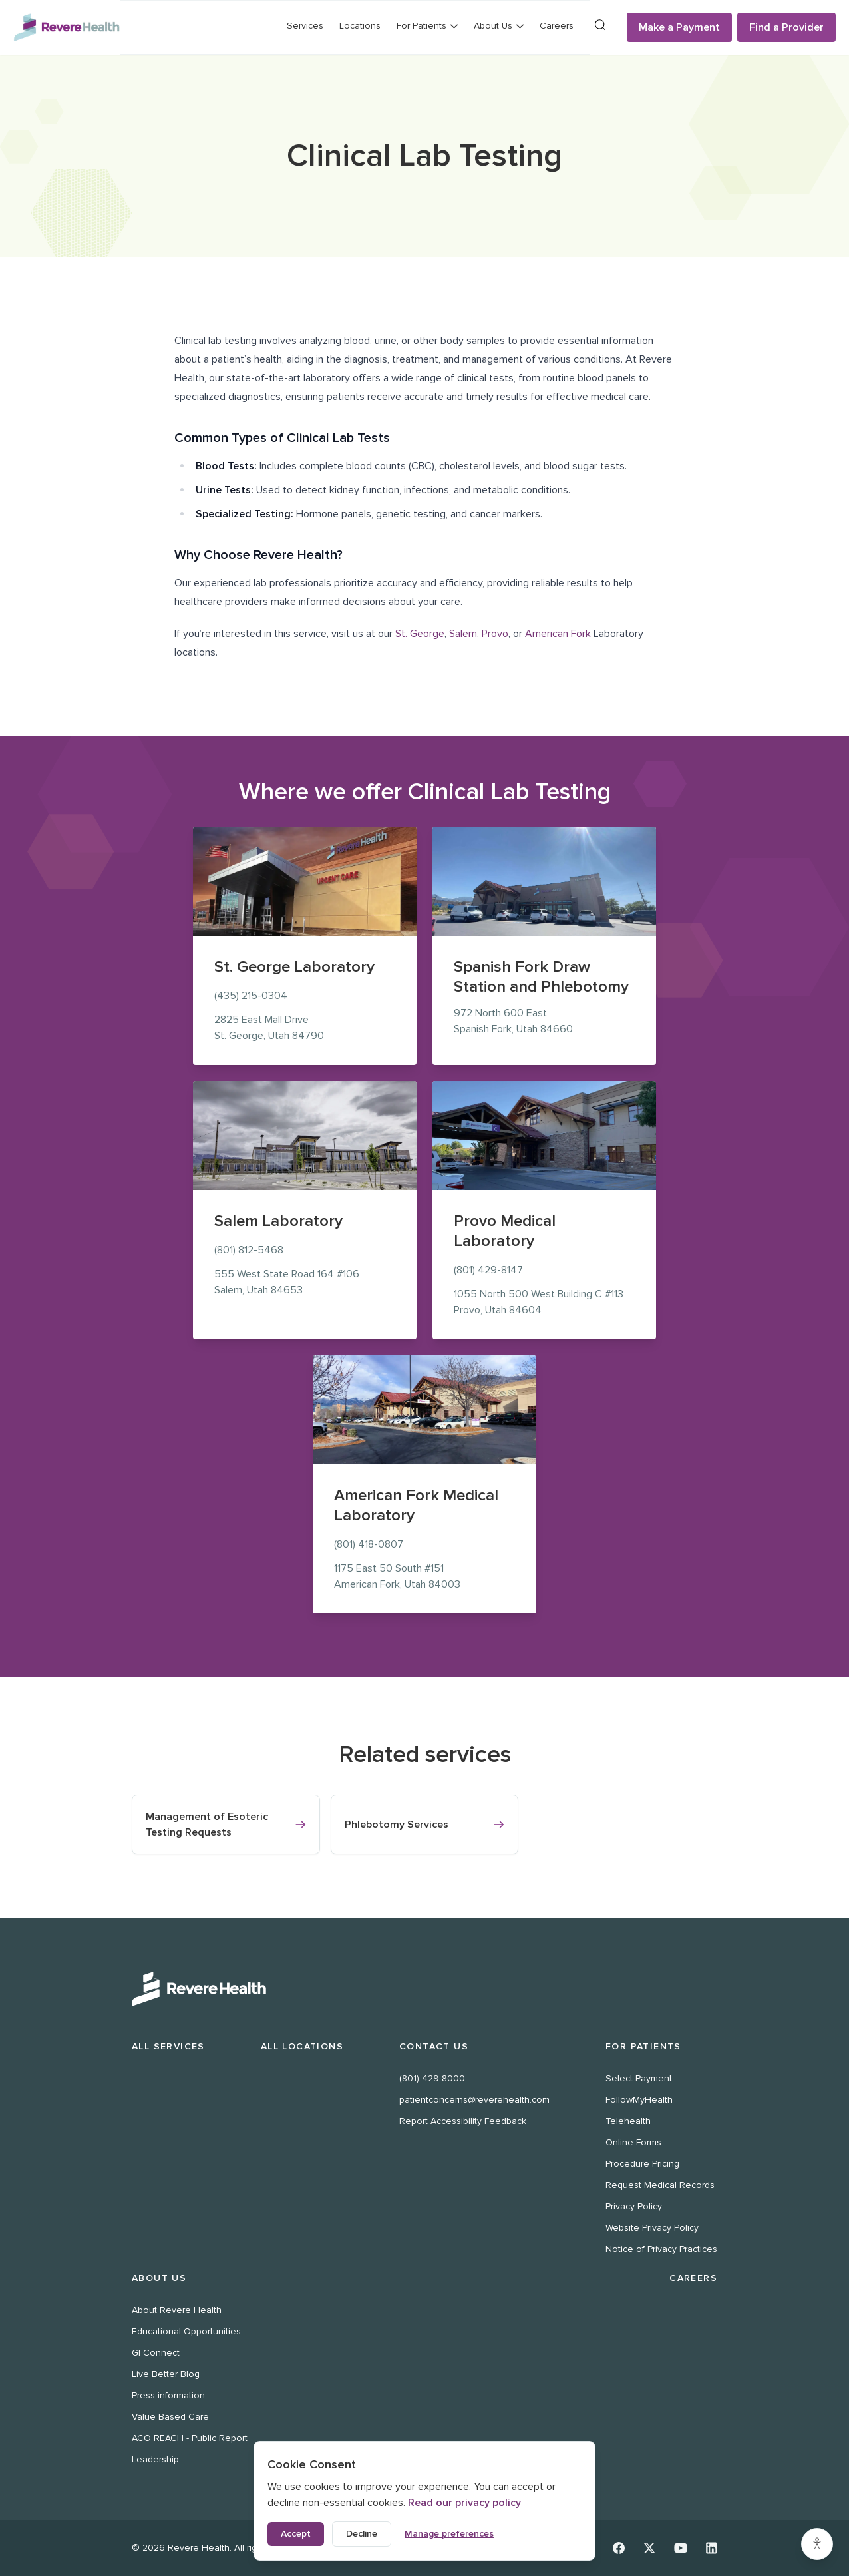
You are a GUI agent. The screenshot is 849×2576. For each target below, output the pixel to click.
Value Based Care (170, 2416)
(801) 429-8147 (488, 1270)
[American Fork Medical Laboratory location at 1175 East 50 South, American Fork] (424, 1409)
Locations (360, 25)
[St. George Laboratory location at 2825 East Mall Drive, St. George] (305, 881)
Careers (557, 25)
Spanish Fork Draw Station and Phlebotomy (541, 976)
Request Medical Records (660, 2185)
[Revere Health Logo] (66, 27)
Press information (168, 2395)
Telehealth (628, 2121)
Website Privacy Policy (652, 2227)
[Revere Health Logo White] (424, 1989)
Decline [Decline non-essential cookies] (361, 2533)
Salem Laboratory (278, 1221)
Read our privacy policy (464, 2502)
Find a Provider (786, 27)
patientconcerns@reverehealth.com (474, 2099)
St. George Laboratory (294, 966)
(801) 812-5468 (248, 1250)
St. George (419, 633)
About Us (159, 2278)
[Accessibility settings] (817, 2544)
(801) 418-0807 (368, 1544)
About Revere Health (177, 2310)
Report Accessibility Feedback (462, 2121)
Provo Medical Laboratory (505, 1231)
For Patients (643, 2046)
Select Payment (638, 2078)
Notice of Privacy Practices (661, 2248)
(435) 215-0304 (250, 995)
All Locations (302, 2046)
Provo (495, 633)
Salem (463, 633)
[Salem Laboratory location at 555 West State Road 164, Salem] (305, 1135)
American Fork (558, 633)
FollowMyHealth (639, 2099)
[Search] (600, 25)
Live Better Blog (166, 2374)
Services (305, 25)
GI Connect (156, 2352)
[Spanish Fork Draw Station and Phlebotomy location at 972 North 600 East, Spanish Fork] (544, 881)
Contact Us (433, 2046)
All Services (168, 2046)
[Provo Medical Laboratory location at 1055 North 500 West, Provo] (544, 1135)
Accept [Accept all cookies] (296, 2533)
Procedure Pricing (642, 2163)
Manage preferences (449, 2533)
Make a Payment (679, 27)
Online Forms (633, 2142)
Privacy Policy (633, 2206)
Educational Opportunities (186, 2331)
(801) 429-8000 (432, 2078)
